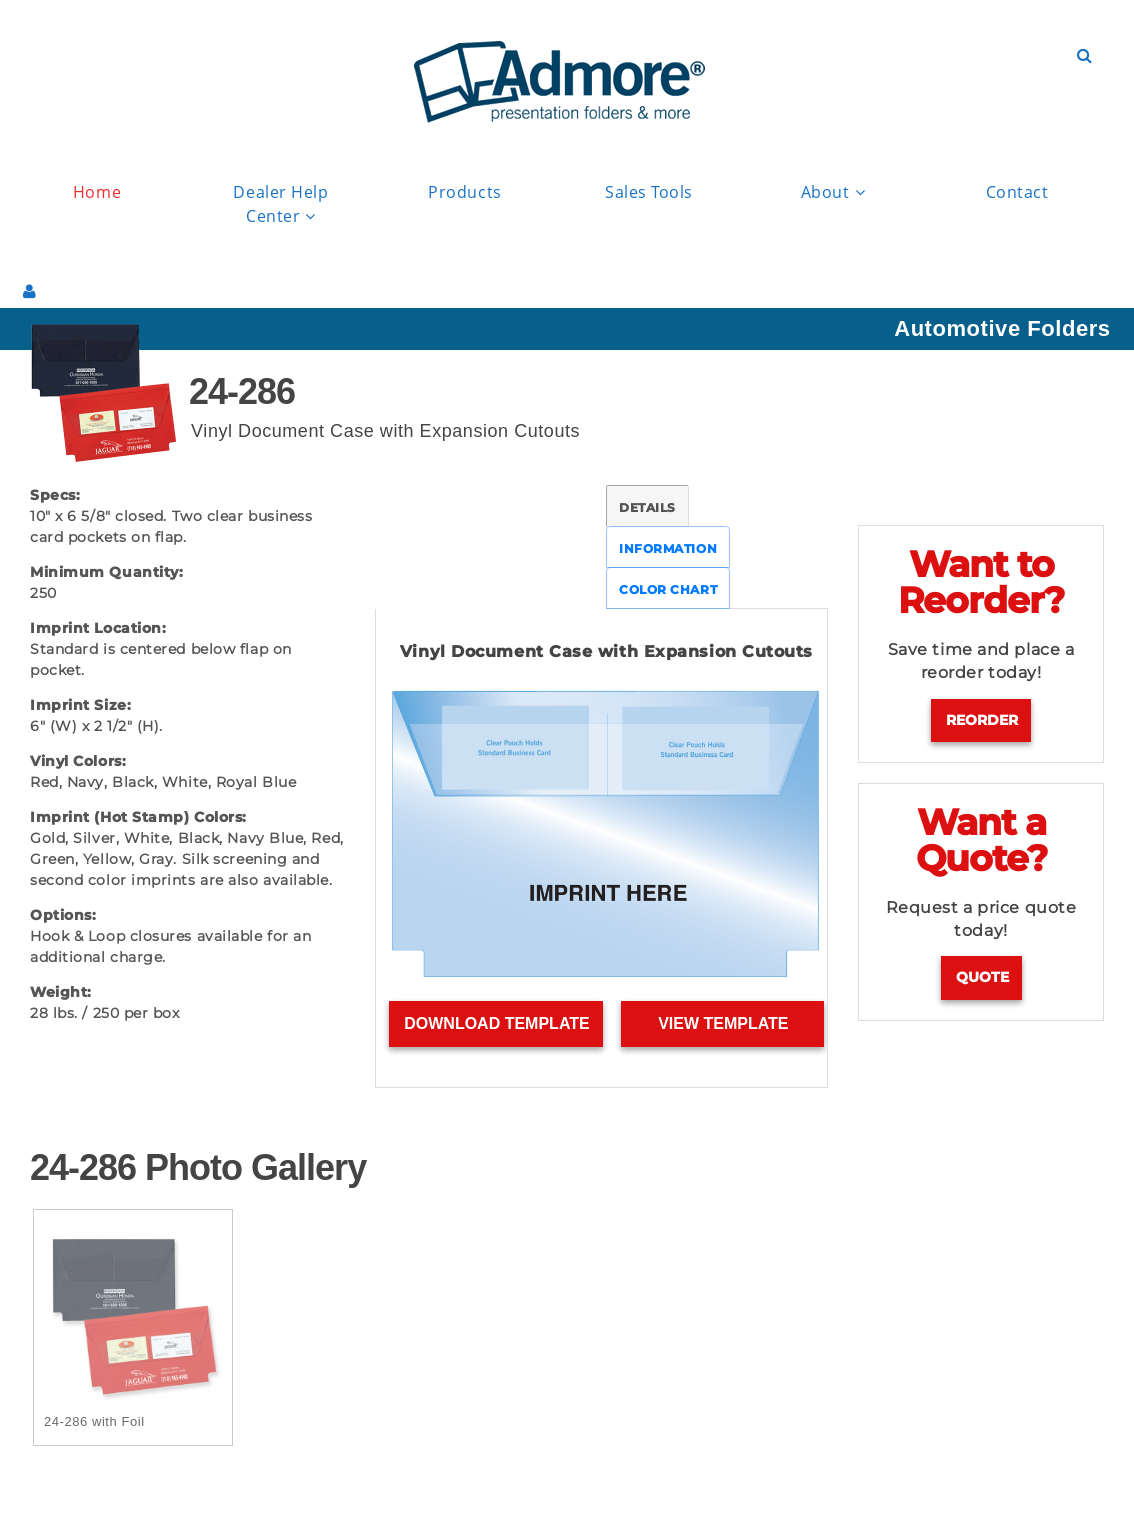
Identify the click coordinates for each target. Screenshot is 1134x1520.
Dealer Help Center (280, 205)
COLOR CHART (668, 589)
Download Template (496, 1023)
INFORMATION (668, 548)
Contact (1017, 192)
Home (97, 192)
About (833, 192)
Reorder (982, 720)
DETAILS (647, 507)
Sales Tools (649, 192)
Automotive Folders (1002, 328)
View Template (723, 1023)
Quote (982, 977)
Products (464, 192)
